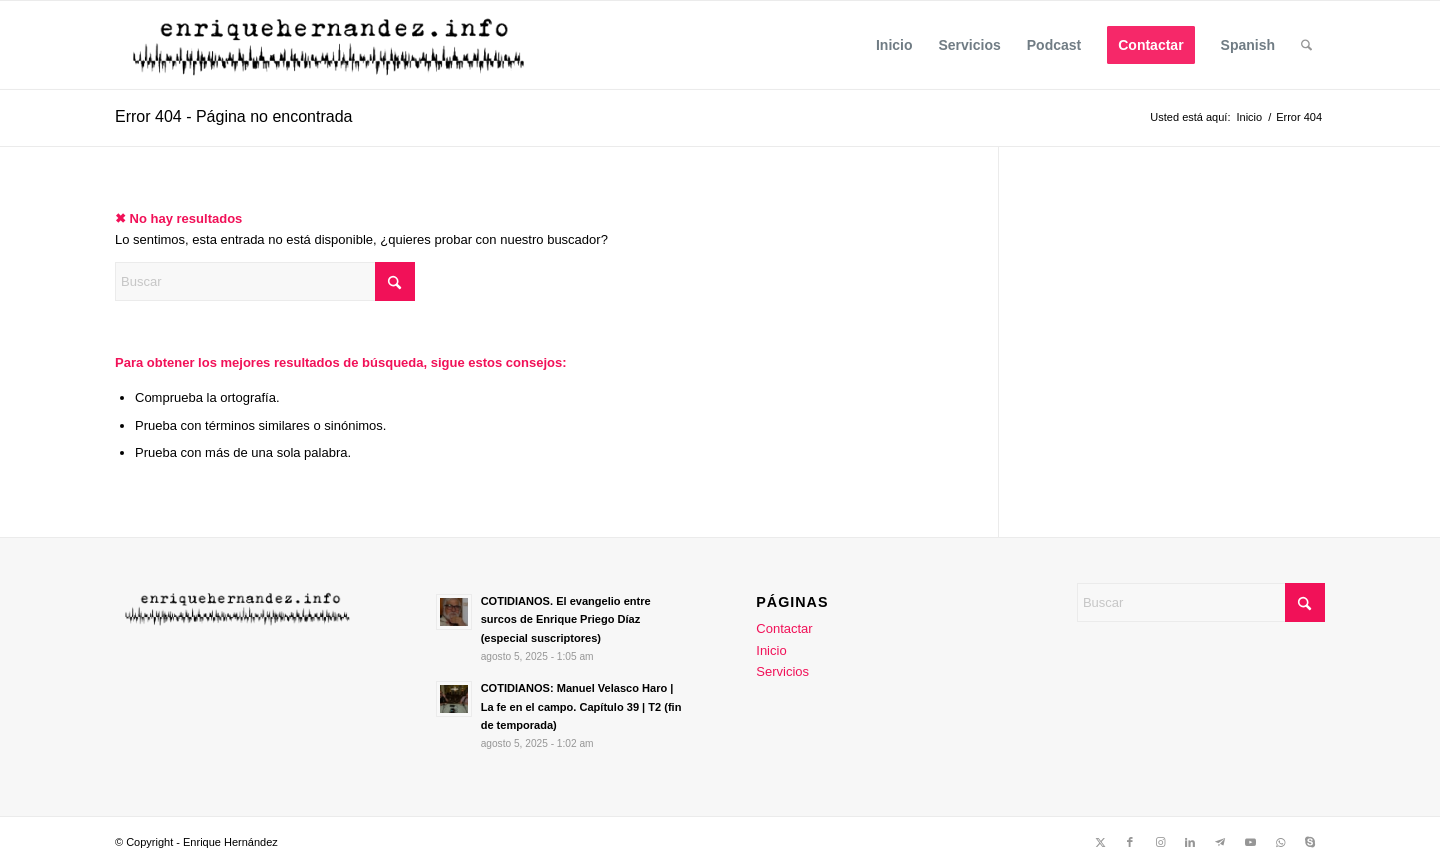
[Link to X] (1100, 842)
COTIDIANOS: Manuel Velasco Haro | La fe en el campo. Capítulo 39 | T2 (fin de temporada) (581, 707)
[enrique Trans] (331, 45)
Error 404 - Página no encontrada (233, 116)
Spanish (1248, 45)
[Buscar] (1306, 45)
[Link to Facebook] (1130, 842)
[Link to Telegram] (1220, 842)
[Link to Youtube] (1250, 842)
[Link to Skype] (1310, 842)
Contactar (784, 628)
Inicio (771, 650)
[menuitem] (894, 45)
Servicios (782, 671)
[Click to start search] (395, 281)
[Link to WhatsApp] (1280, 842)
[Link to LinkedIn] (1190, 842)
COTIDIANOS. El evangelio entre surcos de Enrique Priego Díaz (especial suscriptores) (566, 620)
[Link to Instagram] (1160, 842)
